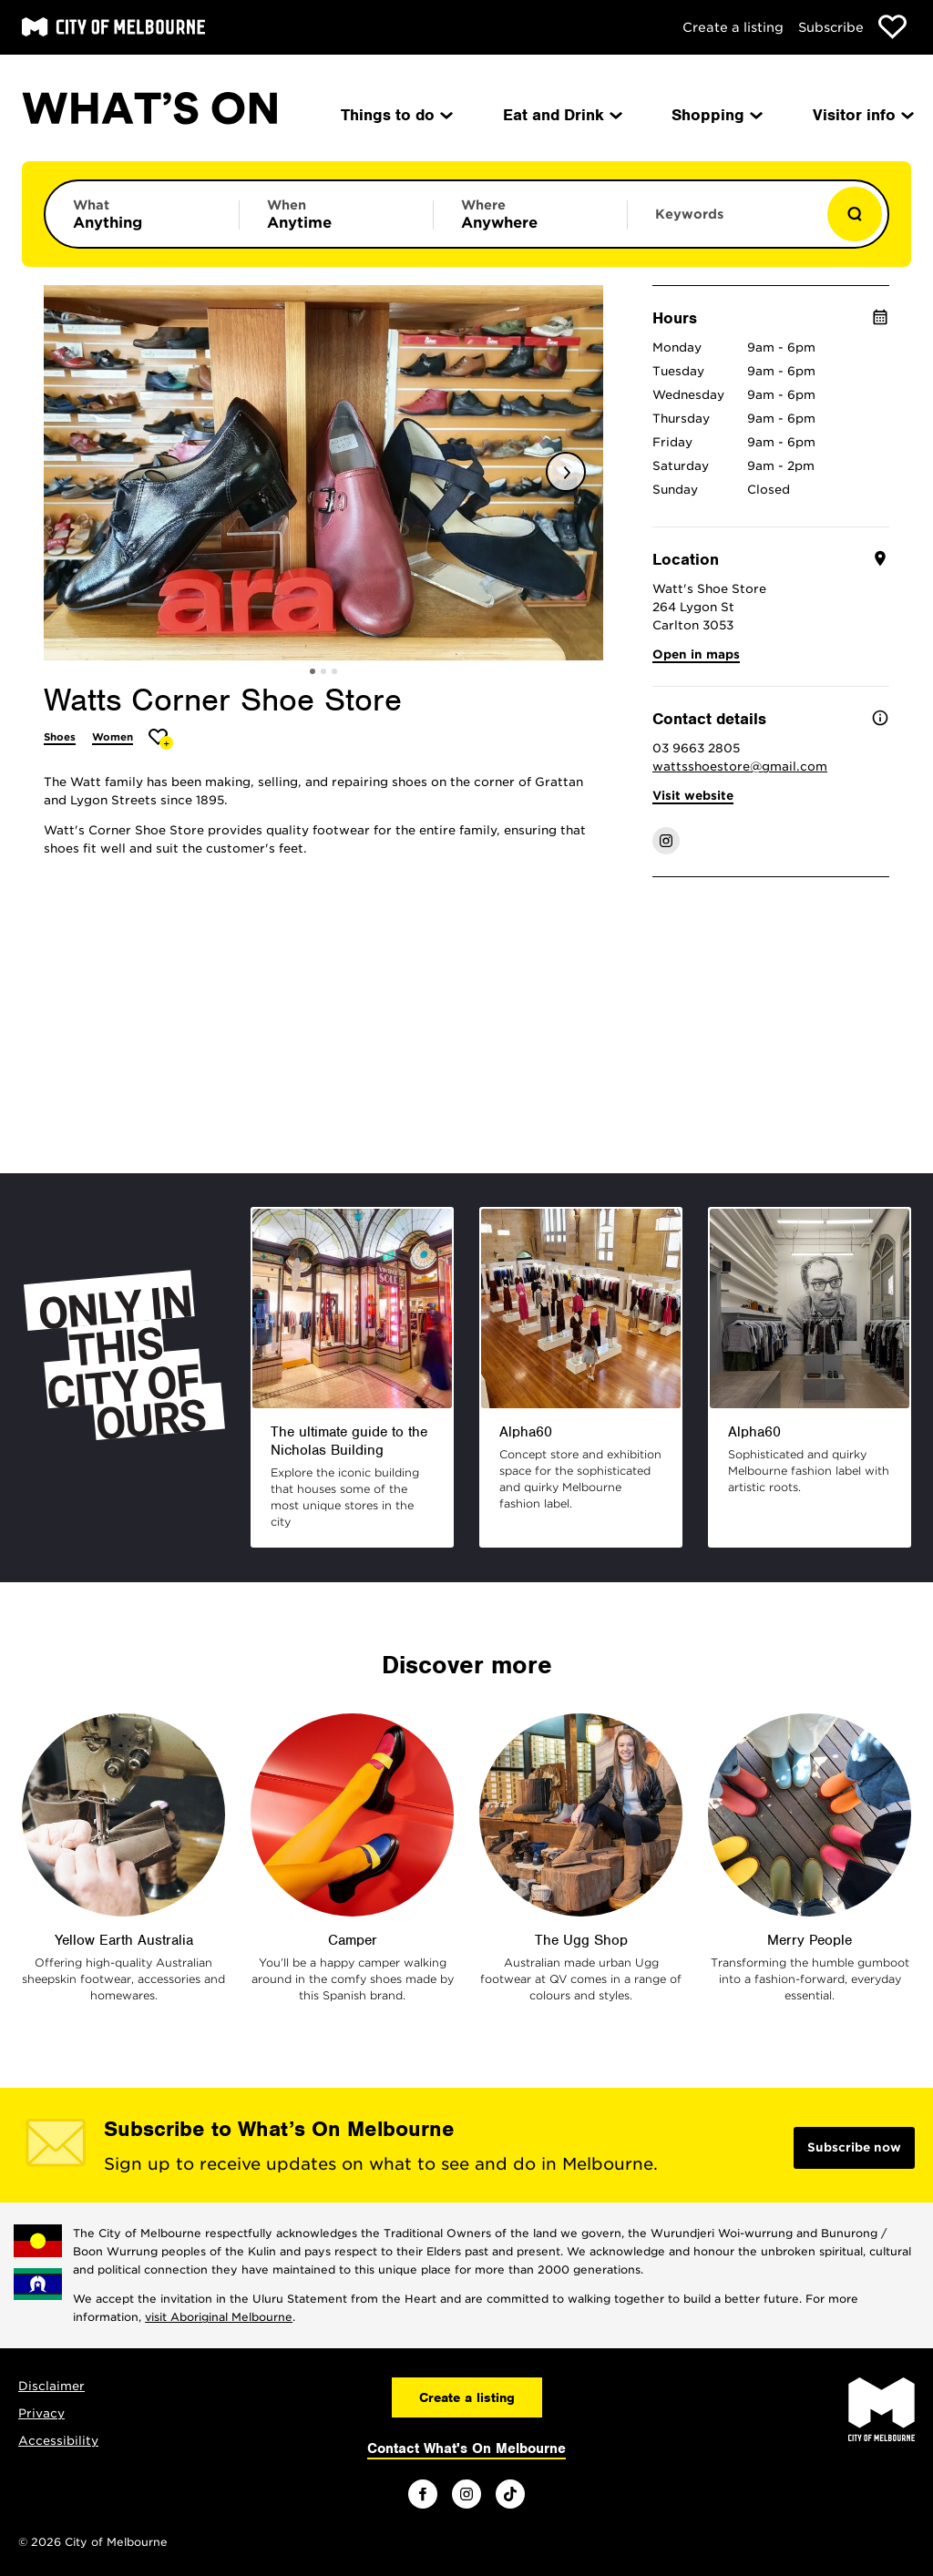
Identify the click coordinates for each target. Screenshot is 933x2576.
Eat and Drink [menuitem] (561, 115)
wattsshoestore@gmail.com (739, 766)
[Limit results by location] (530, 214)
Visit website (692, 795)
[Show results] (854, 214)
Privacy (41, 2413)
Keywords (689, 214)
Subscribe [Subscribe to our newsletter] (831, 27)
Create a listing (733, 27)
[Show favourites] (892, 27)
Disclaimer (51, 2386)
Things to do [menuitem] (395, 115)
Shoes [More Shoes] (60, 737)
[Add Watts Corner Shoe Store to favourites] (161, 739)
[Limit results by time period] (336, 214)
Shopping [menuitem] (716, 115)
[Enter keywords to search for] (724, 223)
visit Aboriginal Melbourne (218, 2317)
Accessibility (58, 2441)
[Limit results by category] (142, 214)
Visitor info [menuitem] (862, 115)
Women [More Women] (112, 737)
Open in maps (696, 654)
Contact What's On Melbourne (466, 2448)
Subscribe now (854, 2147)
